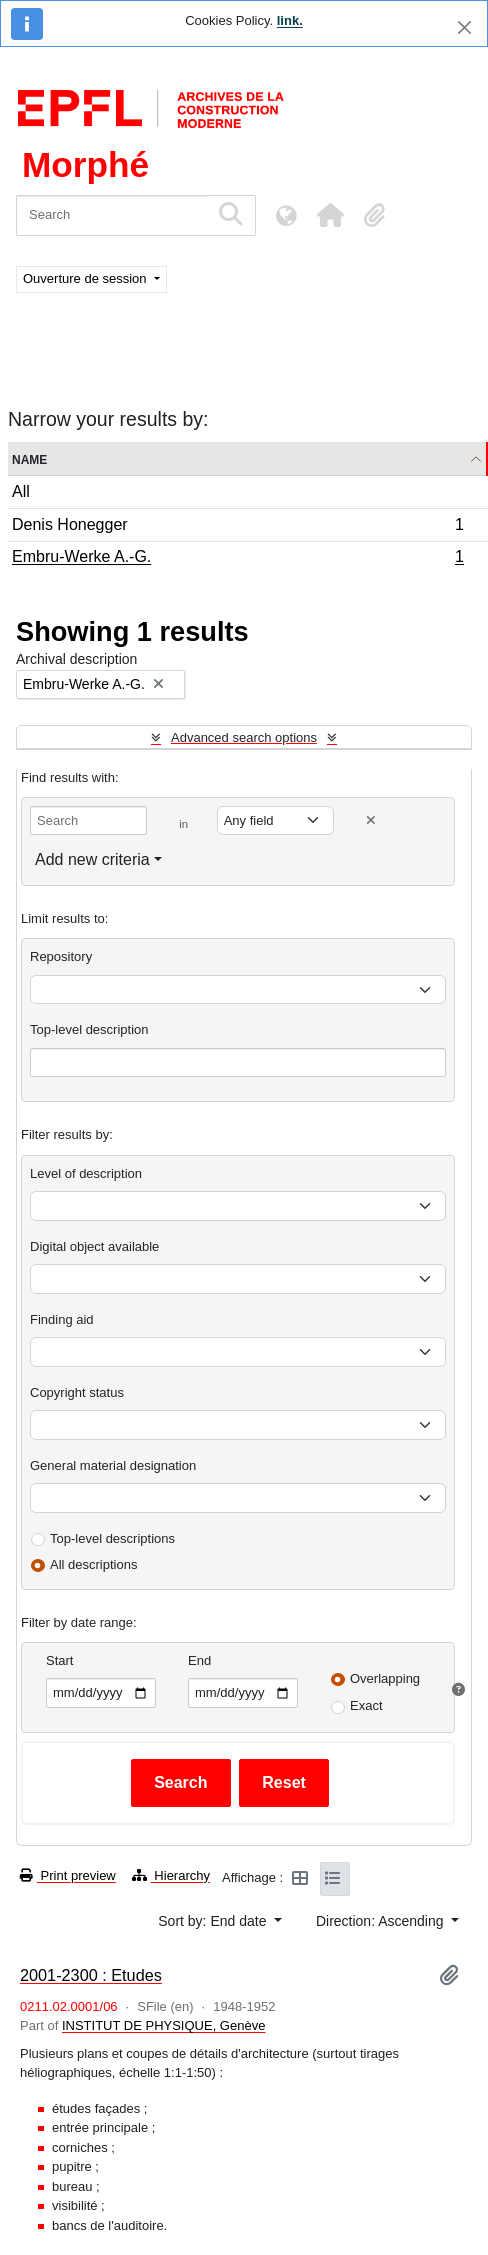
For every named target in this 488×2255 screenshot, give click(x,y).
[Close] (464, 27)
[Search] (112, 215)
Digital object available (94, 1246)
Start (59, 1660)
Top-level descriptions (112, 1538)
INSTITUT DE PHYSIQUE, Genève (163, 2025)
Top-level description (89, 1029)
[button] (330, 215)
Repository (61, 956)
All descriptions (93, 1564)
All (21, 491)
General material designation (113, 1465)
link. (290, 20)
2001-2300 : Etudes (91, 1975)
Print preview (68, 1875)
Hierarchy (171, 1875)
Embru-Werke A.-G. (237, 559)
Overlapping (385, 1678)
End (199, 1660)
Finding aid (62, 1319)
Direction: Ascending (382, 1921)
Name (29, 458)
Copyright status (77, 1392)
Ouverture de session (86, 278)
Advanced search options (244, 737)
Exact (366, 1705)
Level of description (86, 1173)
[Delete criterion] (371, 820)
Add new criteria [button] (92, 859)
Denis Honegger (237, 527)
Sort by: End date (214, 1921)
